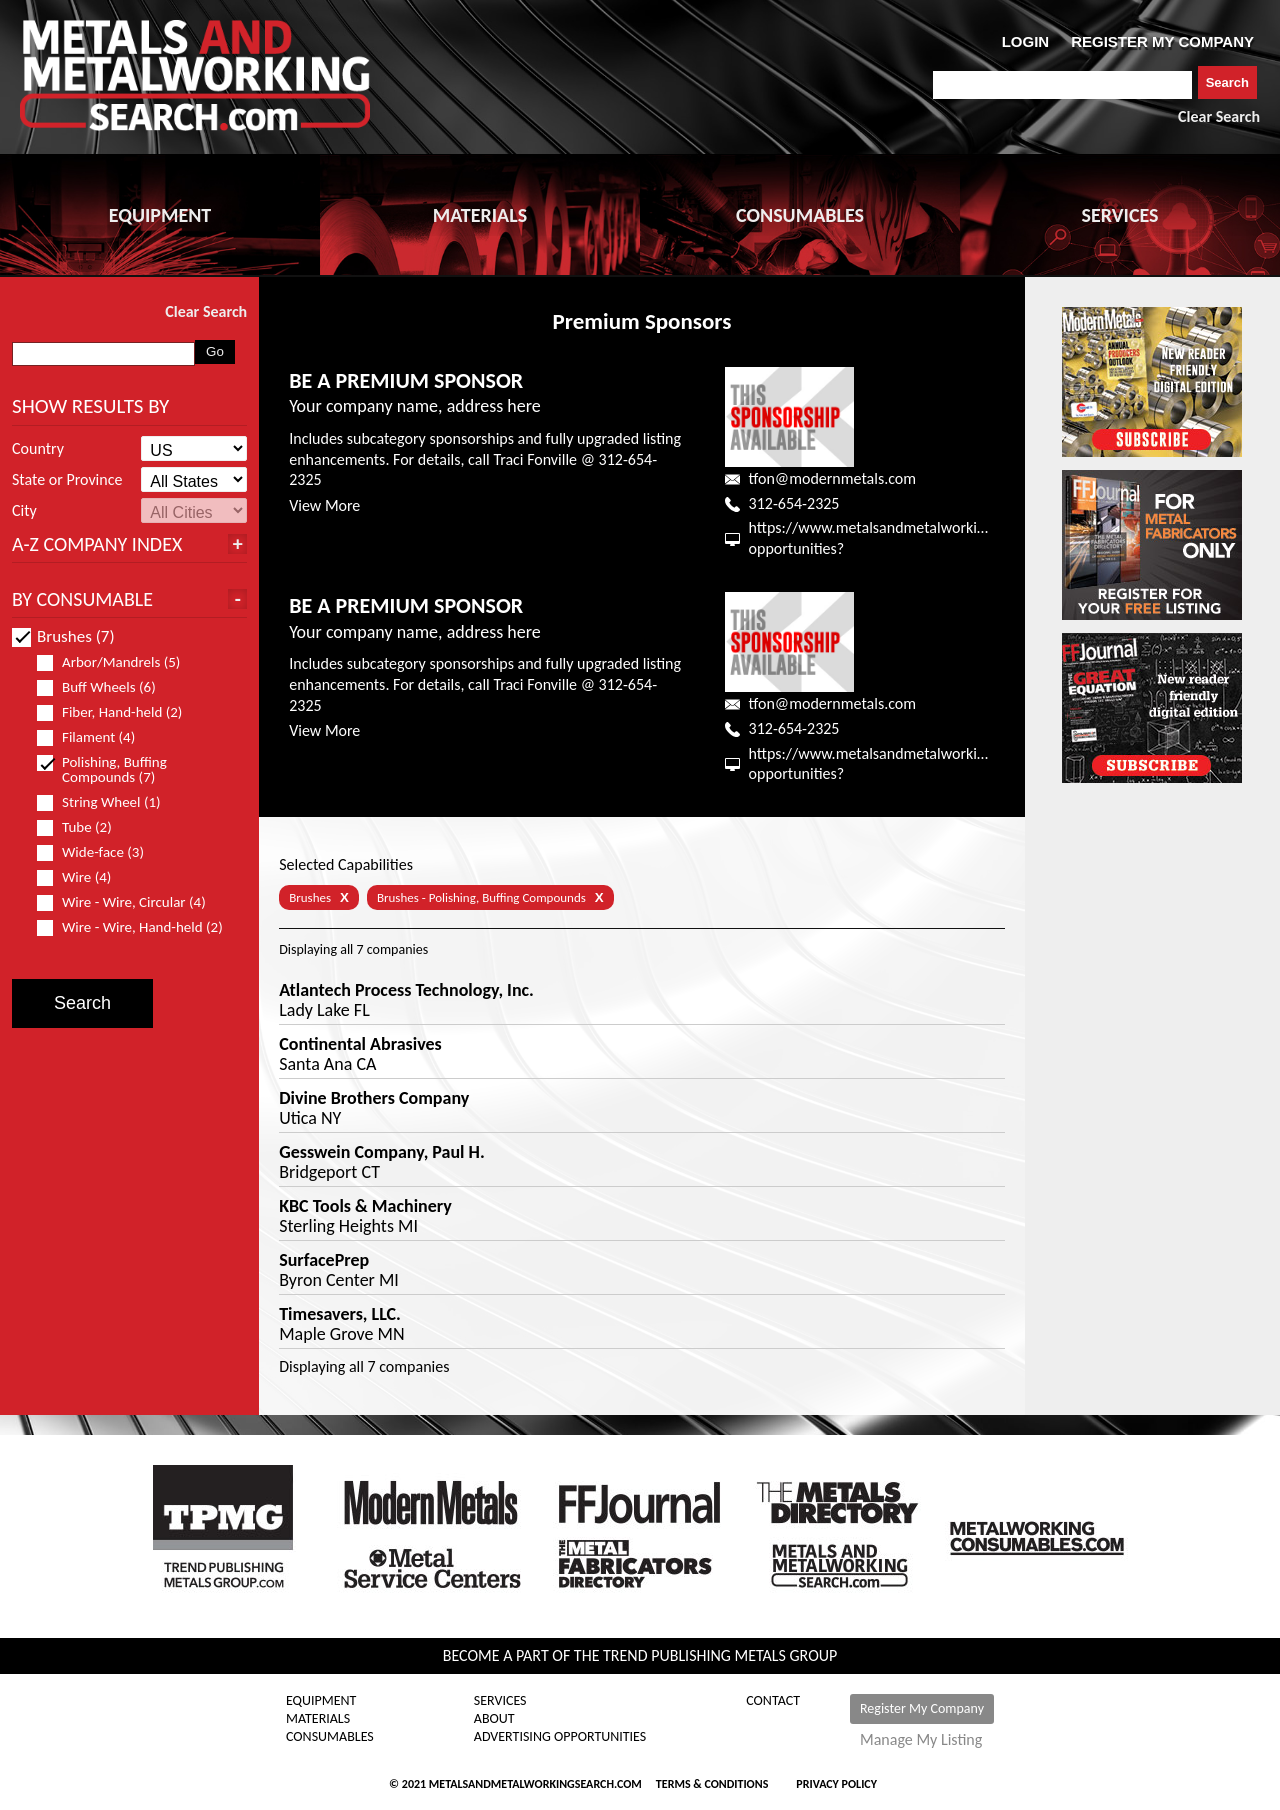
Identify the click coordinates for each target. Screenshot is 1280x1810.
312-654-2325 (794, 503)
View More (324, 505)
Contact (773, 1701)
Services (500, 1701)
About (494, 1719)
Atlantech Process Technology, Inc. (406, 990)
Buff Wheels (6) (105, 687)
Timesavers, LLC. (340, 1314)
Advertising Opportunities (560, 1737)
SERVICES (1120, 215)
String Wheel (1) (107, 802)
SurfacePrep (324, 1260)
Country (38, 449)
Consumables (330, 1737)
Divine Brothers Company (374, 1098)
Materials (318, 1719)
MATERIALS (480, 215)
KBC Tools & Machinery (365, 1206)
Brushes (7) (63, 636)
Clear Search (1219, 116)
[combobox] (1062, 85)
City (24, 511)
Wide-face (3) (99, 852)
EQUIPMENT (160, 215)
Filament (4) (94, 737)
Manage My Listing (921, 1740)
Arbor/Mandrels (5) (117, 662)
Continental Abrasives (360, 1044)
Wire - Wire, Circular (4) (130, 902)
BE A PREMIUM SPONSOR (406, 380)
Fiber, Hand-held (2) (118, 712)
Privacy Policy (836, 1784)
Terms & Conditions (712, 1784)
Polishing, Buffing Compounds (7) (104, 770)
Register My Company (922, 1708)
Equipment (321, 1701)
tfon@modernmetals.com (832, 478)
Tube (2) (83, 827)
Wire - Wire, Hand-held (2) (137, 927)
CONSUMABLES (800, 215)
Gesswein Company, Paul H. (382, 1152)
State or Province (67, 480)
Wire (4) (82, 877)
